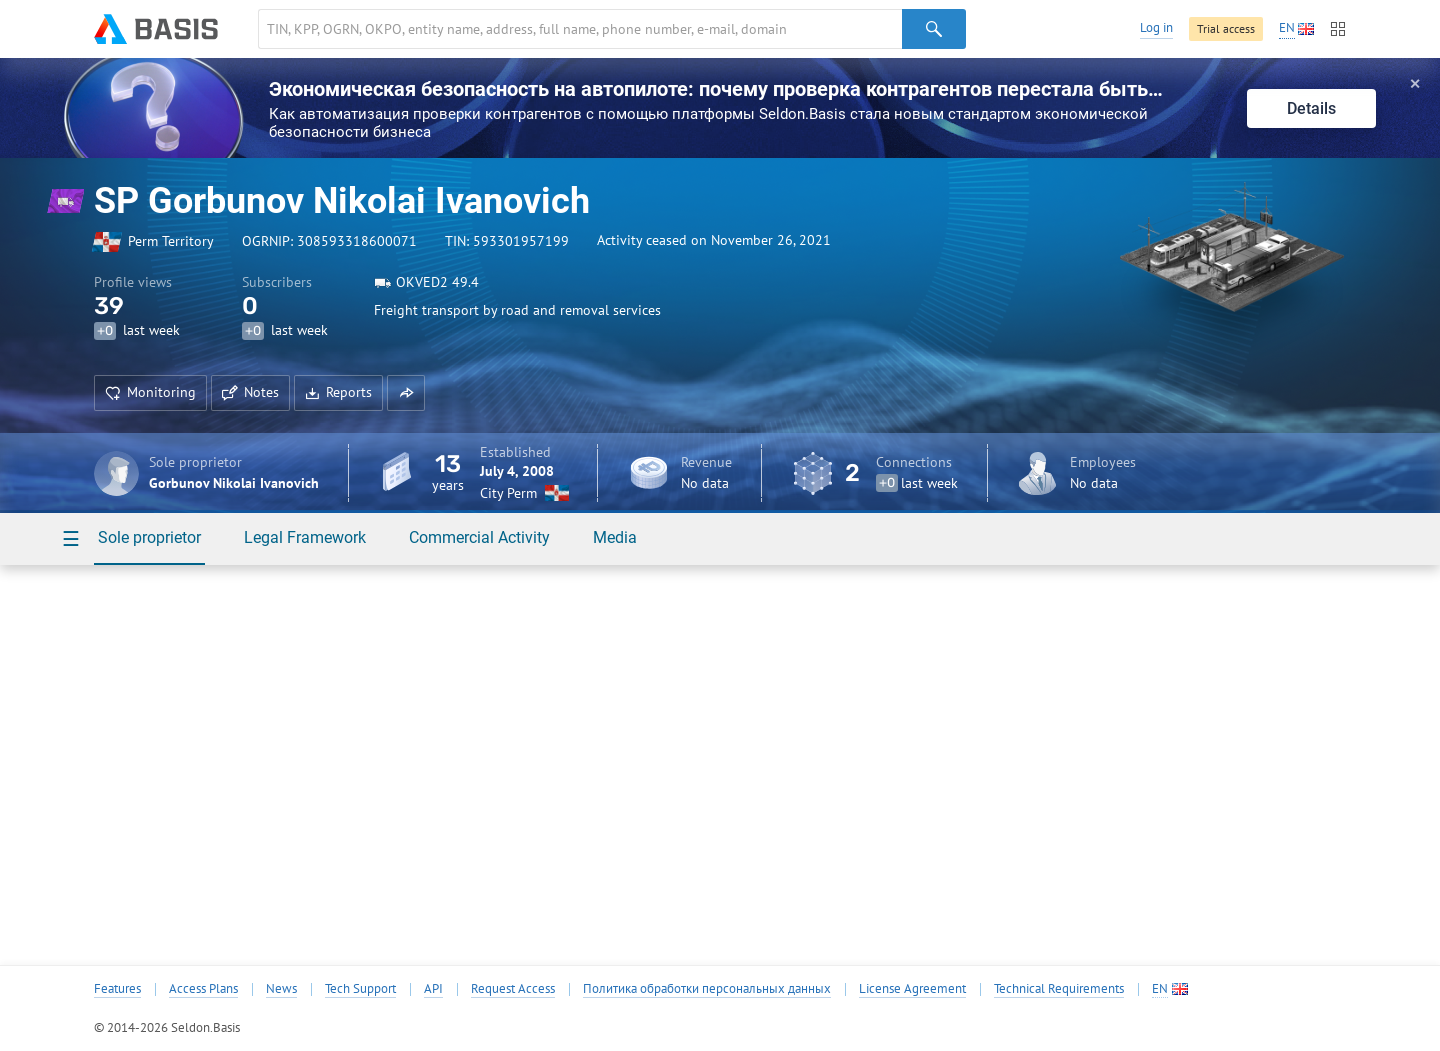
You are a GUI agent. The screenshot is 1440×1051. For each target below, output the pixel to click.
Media (615, 537)
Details (1311, 108)
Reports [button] (338, 392)
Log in (1156, 27)
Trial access (1226, 28)
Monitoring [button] (150, 392)
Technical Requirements (1059, 989)
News (281, 989)
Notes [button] (250, 392)
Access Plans (203, 989)
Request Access (513, 989)
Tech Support (360, 989)
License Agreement (912, 989)
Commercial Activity (479, 537)
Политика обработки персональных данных (707, 989)
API (433, 989)
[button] (406, 393)
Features (117, 989)
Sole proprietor (149, 537)
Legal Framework (305, 537)
